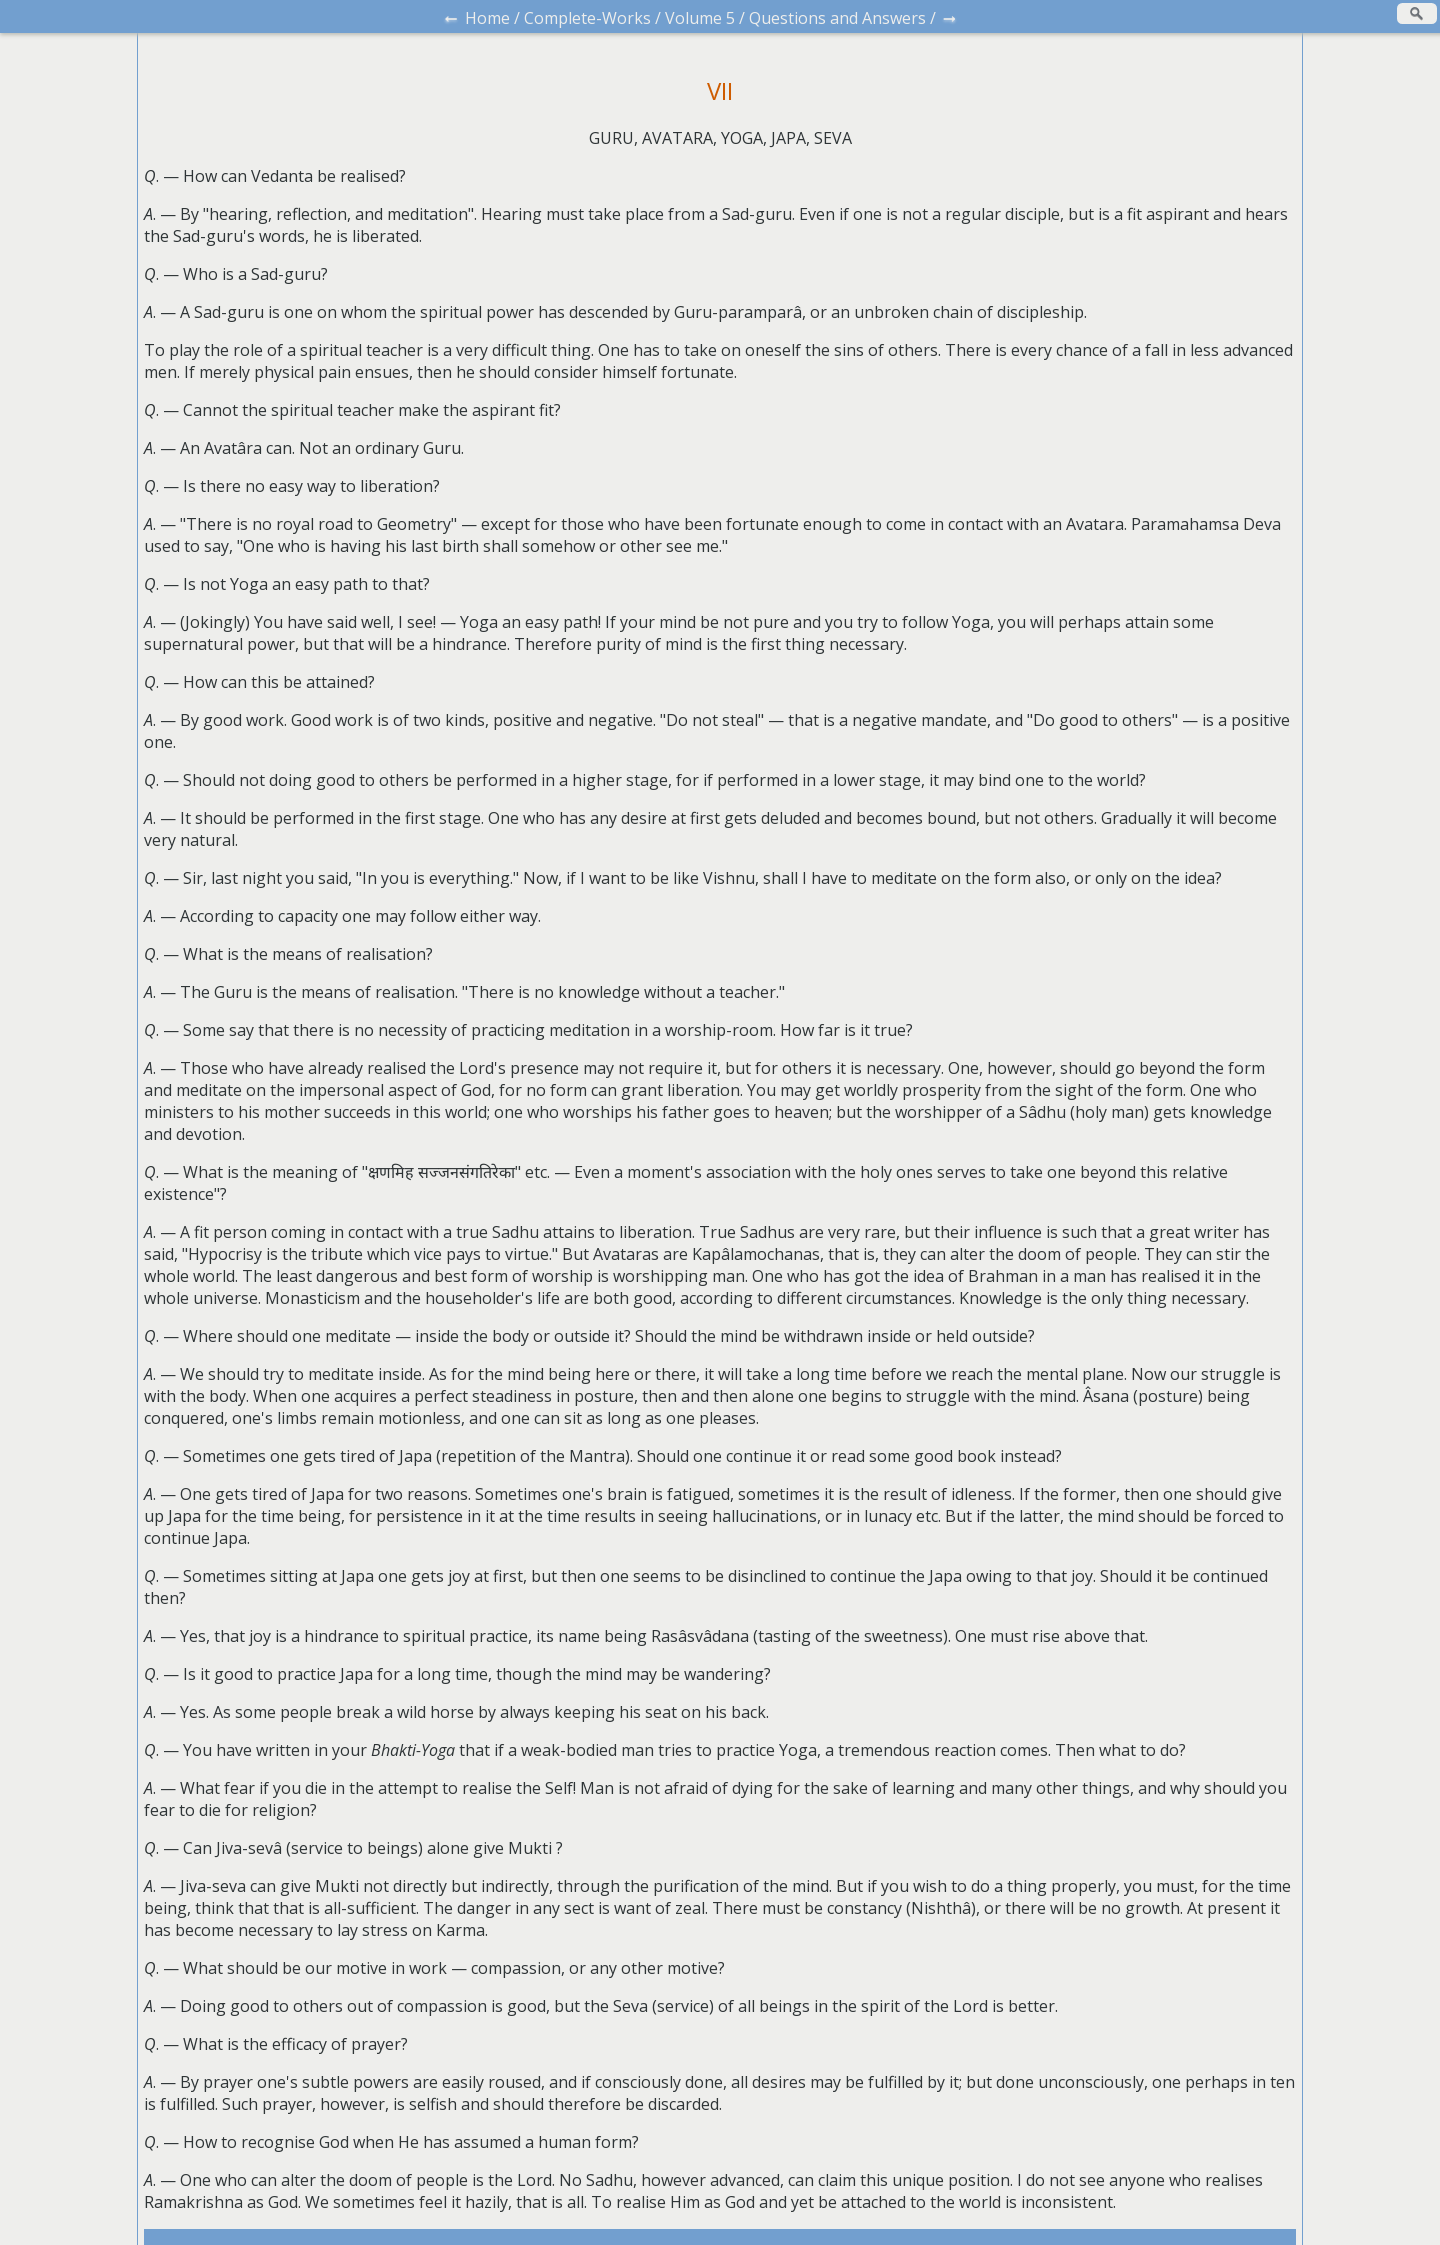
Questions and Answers (837, 18)
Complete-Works (587, 18)
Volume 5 (700, 18)
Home (487, 18)
